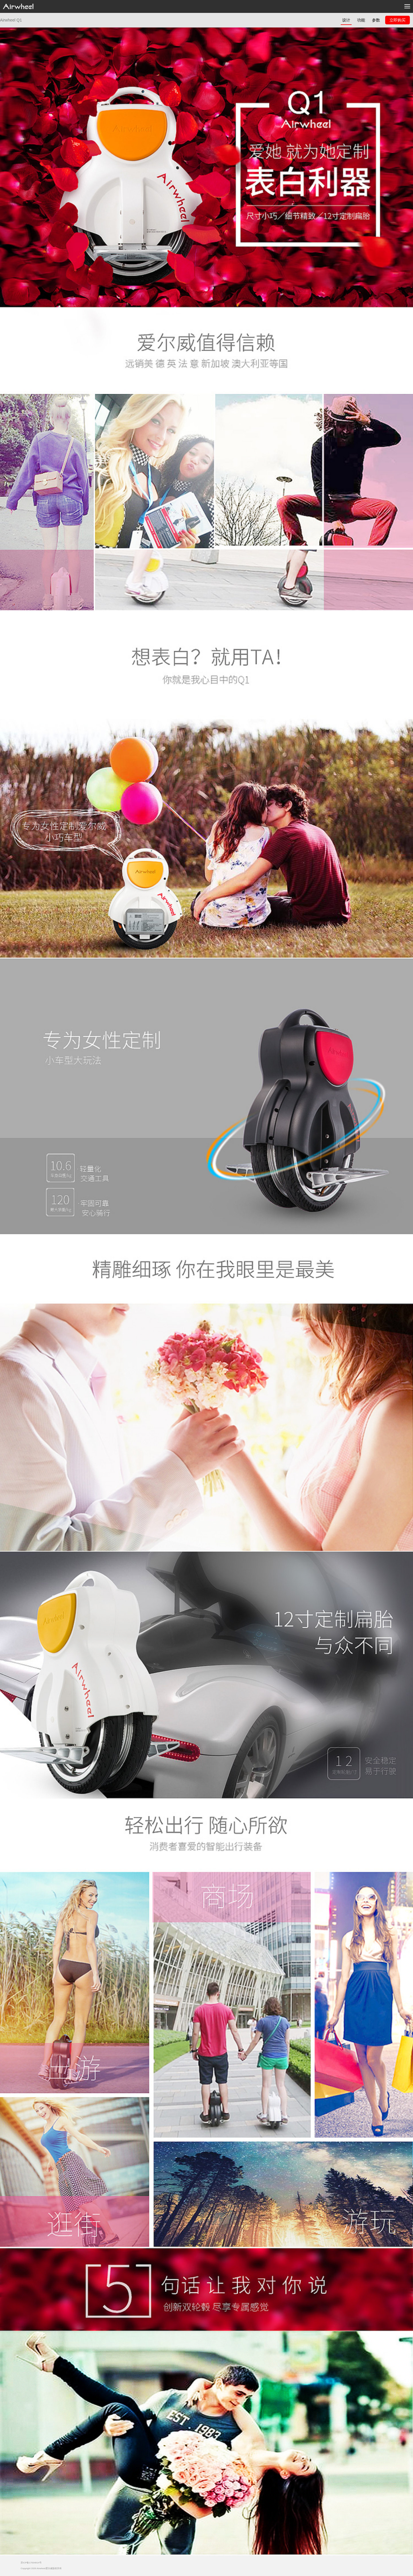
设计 (346, 20)
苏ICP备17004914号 (31, 2562)
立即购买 (397, 20)
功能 (361, 20)
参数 (376, 20)
